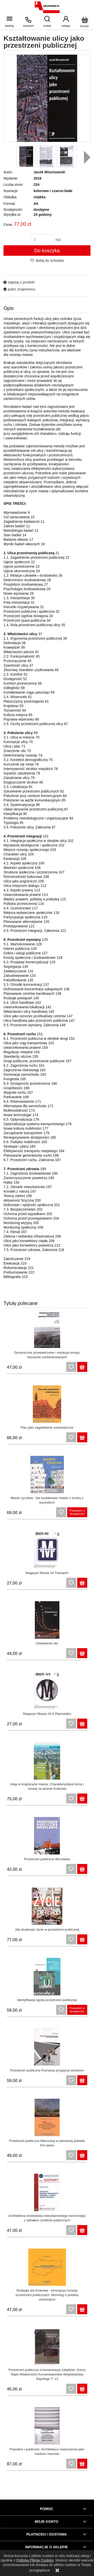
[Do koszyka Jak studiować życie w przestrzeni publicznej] (82, 1939)
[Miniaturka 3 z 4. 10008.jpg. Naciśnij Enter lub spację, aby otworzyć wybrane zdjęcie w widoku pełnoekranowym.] (54, 156)
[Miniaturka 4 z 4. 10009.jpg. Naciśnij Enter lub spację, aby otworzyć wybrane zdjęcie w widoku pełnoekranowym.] (74, 156)
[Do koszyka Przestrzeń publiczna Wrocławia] (82, 1869)
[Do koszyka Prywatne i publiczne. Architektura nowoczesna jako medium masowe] (82, 2464)
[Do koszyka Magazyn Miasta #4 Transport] (82, 1583)
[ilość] (43, 239)
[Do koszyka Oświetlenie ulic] (82, 1653)
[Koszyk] (84, 21)
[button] (9, 21)
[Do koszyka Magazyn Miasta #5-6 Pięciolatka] (82, 1724)
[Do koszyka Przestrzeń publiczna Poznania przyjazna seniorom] (82, 2080)
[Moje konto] (65, 21)
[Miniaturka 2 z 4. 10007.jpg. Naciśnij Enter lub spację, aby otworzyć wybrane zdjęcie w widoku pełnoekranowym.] (33, 156)
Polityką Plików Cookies (35, 2560)
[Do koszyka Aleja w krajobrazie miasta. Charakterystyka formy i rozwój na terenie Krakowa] (82, 1798)
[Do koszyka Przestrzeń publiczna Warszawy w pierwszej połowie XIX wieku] (82, 2155)
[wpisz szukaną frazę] (47, 21)
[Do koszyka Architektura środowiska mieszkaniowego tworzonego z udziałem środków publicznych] (82, 2230)
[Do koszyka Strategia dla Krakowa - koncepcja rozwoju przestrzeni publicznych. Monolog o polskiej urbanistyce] (82, 2309)
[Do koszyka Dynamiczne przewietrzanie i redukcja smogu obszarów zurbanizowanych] (82, 1367)
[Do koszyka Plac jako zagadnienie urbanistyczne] (82, 1437)
